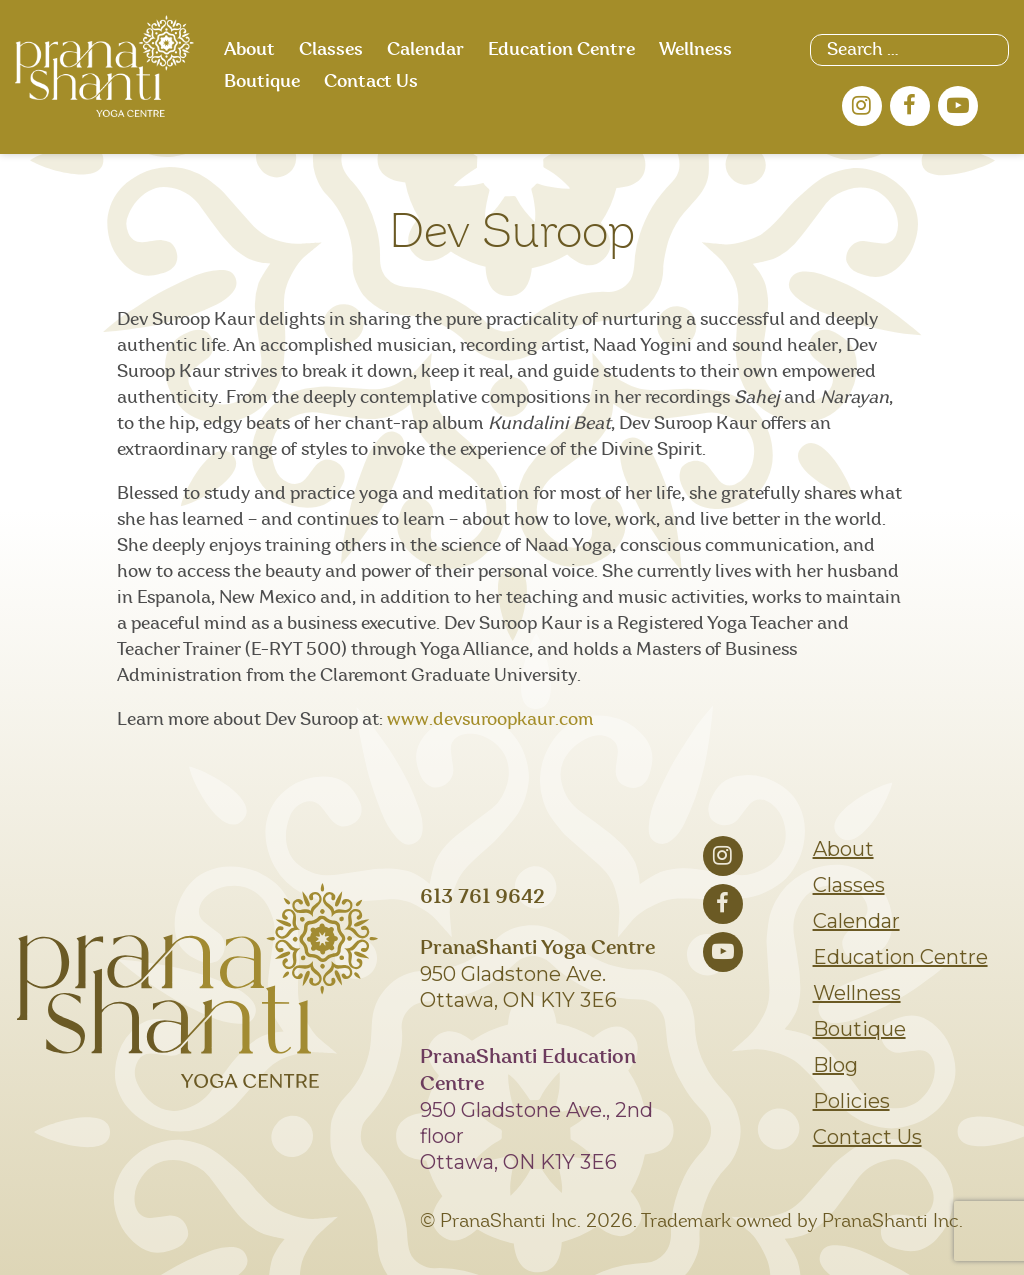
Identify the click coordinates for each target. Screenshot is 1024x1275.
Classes (331, 50)
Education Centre (561, 50)
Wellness (695, 50)
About (249, 50)
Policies (851, 1101)
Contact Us (371, 82)
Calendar (425, 50)
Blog (835, 1065)
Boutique (262, 82)
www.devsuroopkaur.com (490, 720)
